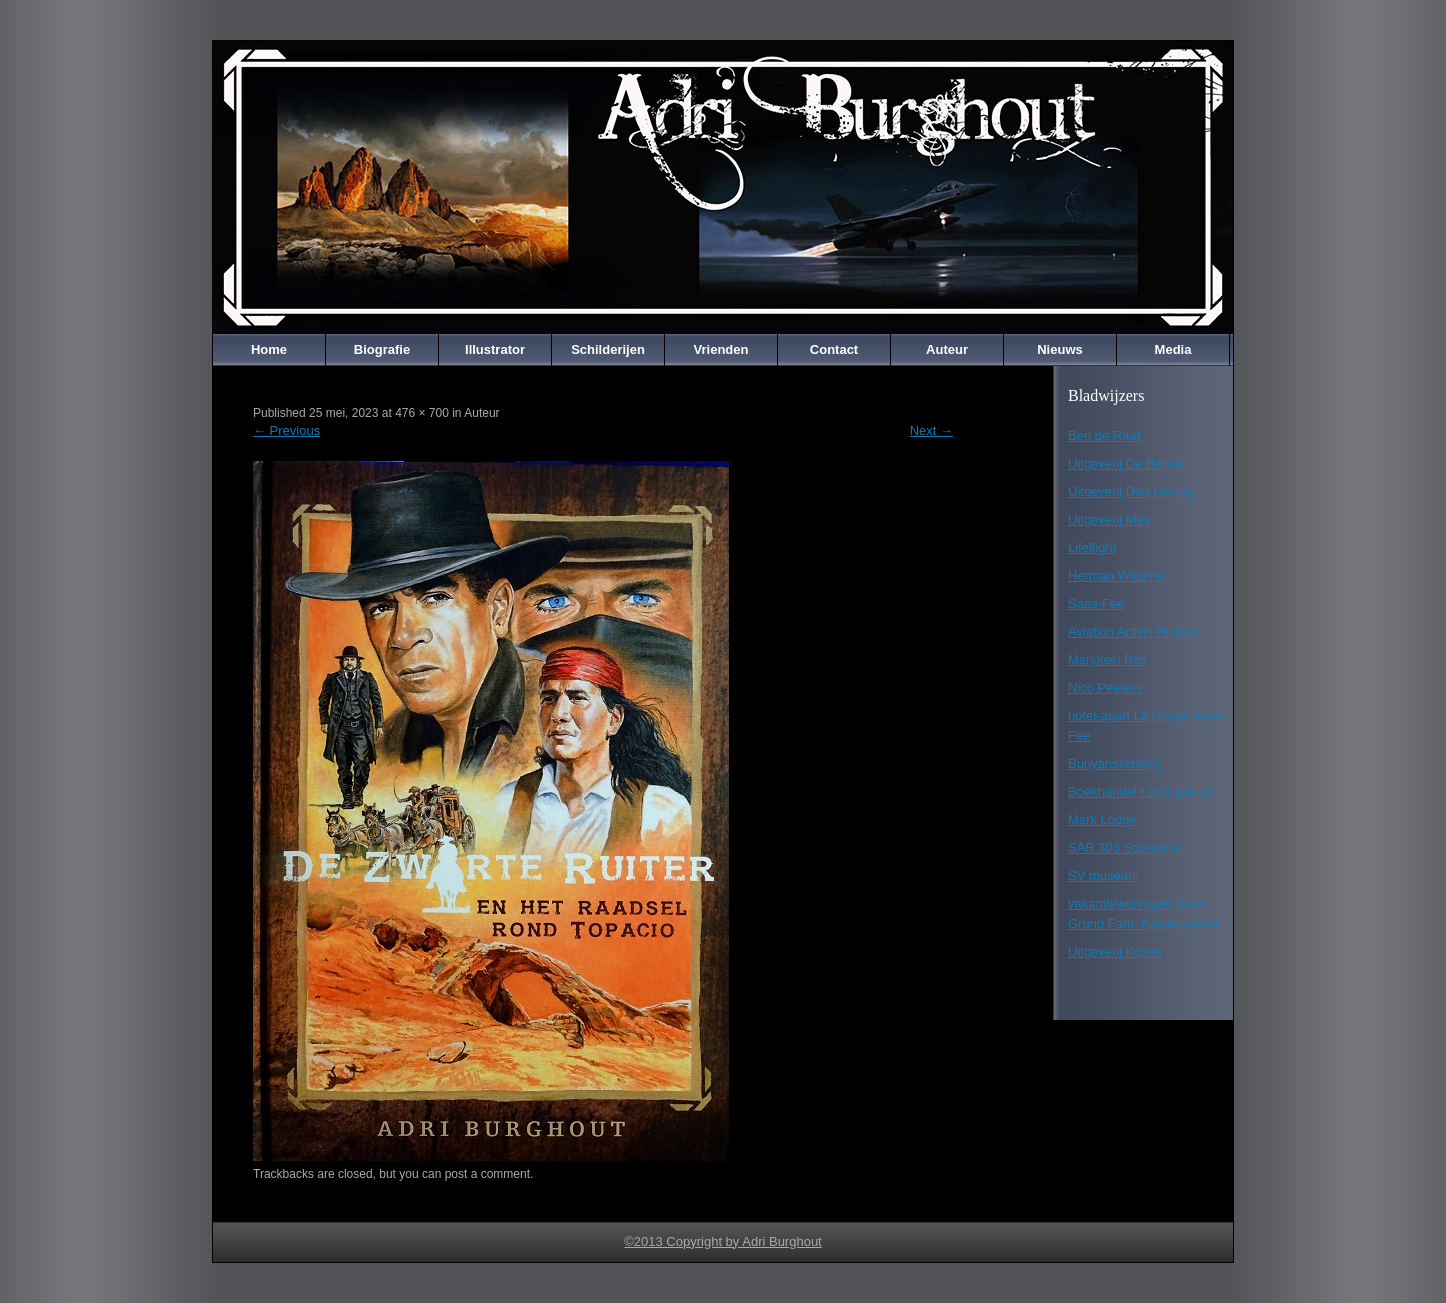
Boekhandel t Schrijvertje (1140, 791)
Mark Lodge (1102, 819)
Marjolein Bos (1107, 659)
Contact (834, 349)
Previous (286, 430)
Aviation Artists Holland (1134, 631)
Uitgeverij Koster (1115, 951)
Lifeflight (1092, 547)
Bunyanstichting (1114, 763)
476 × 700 (422, 413)
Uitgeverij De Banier (1126, 463)
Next (931, 430)
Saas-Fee (1096, 603)
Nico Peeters (1105, 687)
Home (269, 349)
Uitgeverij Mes (1109, 519)
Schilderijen (608, 349)
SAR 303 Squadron (1124, 847)
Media (1173, 349)
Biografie (382, 349)
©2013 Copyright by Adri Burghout (722, 1241)
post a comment (487, 1174)
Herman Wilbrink (1116, 575)
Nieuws (1060, 349)
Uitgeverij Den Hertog (1130, 491)
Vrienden (721, 349)
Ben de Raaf (1104, 435)
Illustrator (495, 349)
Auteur (947, 349)
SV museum (1103, 875)
